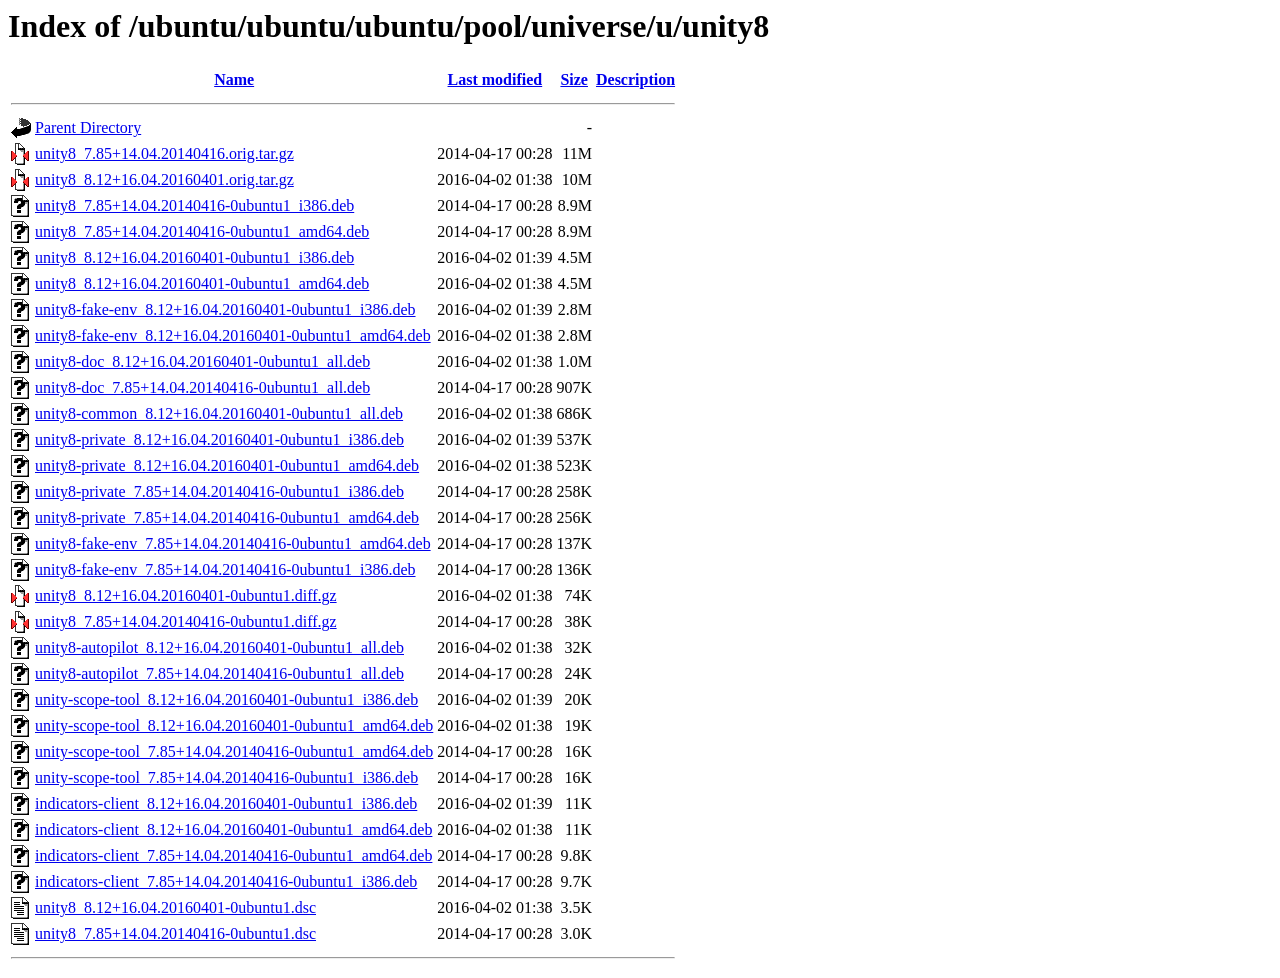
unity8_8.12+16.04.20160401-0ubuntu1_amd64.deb (202, 283)
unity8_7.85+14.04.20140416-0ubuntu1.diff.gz (186, 621)
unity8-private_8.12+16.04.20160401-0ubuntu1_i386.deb (219, 439)
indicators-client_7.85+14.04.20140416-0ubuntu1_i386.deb (226, 881)
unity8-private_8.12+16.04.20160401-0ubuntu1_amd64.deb (227, 465)
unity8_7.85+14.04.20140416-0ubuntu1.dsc (175, 933)
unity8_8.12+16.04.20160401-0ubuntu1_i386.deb (194, 257)
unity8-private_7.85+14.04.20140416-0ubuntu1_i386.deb (219, 491)
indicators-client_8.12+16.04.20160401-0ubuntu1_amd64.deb (233, 829)
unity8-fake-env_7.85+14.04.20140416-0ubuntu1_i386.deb (225, 569)
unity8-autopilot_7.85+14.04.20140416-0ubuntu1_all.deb (219, 673)
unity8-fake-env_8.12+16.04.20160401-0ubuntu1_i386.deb (225, 309)
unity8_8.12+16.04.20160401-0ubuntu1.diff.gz (186, 595)
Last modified (495, 79)
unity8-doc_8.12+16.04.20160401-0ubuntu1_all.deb (202, 361)
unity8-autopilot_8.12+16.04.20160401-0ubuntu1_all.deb (219, 647)
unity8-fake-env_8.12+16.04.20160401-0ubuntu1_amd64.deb (233, 335)
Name (234, 79)
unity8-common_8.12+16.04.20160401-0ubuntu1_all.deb (219, 413)
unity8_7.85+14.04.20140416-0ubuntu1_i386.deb (194, 205)
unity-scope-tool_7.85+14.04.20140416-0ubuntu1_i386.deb (226, 777)
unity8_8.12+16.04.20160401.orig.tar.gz (164, 179)
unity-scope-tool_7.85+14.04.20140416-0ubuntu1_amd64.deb (234, 751)
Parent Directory (88, 127)
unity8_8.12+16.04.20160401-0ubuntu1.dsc (175, 907)
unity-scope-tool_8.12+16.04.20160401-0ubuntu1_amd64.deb (234, 725)
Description (635, 79)
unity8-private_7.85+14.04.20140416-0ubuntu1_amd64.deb (227, 517)
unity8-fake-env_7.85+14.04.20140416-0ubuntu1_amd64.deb (233, 543)
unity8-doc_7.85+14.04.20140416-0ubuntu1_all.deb (202, 387)
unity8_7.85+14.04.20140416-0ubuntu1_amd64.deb (202, 231)
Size (574, 79)
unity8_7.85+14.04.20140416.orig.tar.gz (164, 153)
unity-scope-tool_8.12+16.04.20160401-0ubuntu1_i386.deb (226, 699)
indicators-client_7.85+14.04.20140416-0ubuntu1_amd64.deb (233, 855)
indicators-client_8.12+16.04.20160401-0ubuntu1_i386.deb (226, 803)
